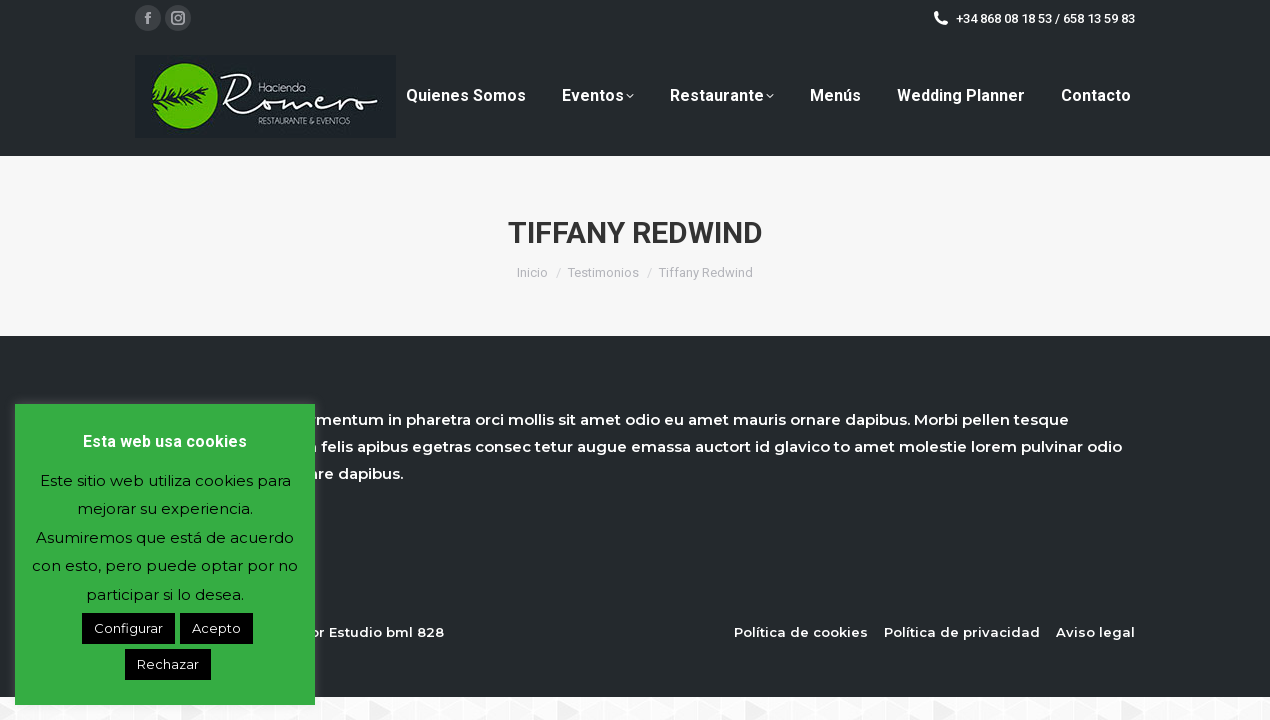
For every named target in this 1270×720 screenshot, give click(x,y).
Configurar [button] (128, 628)
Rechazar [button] (168, 664)
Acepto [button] (216, 628)
